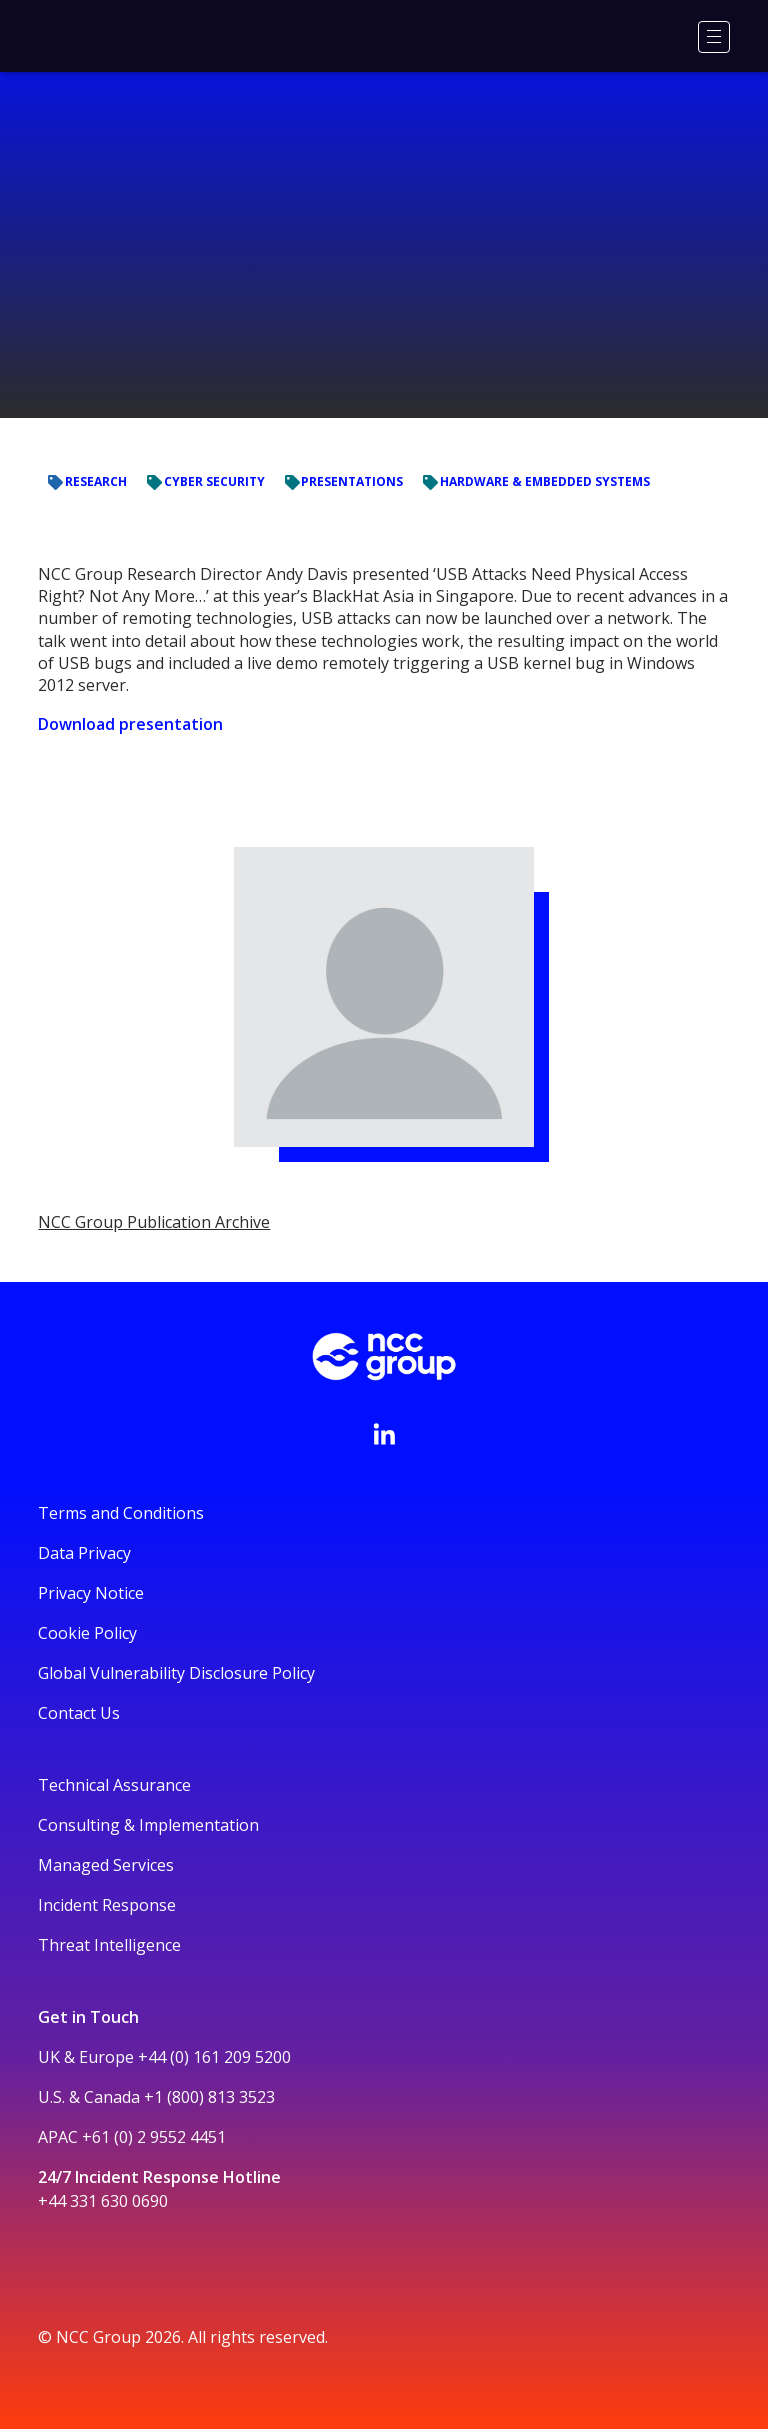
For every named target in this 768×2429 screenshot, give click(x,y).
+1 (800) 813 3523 (209, 2097)
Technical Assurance (114, 1785)
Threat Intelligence (109, 1945)
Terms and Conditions (121, 1513)
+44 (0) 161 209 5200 (214, 2057)
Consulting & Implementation (148, 1825)
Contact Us (79, 1713)
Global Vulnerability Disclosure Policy (176, 1673)
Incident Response (107, 1905)
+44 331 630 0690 (103, 2201)
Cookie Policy (87, 1633)
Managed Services (106, 1865)
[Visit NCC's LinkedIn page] (384, 1434)
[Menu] (714, 37)
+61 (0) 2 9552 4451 (154, 2137)
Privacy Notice (91, 1593)
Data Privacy (84, 1553)
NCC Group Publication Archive (154, 1222)
